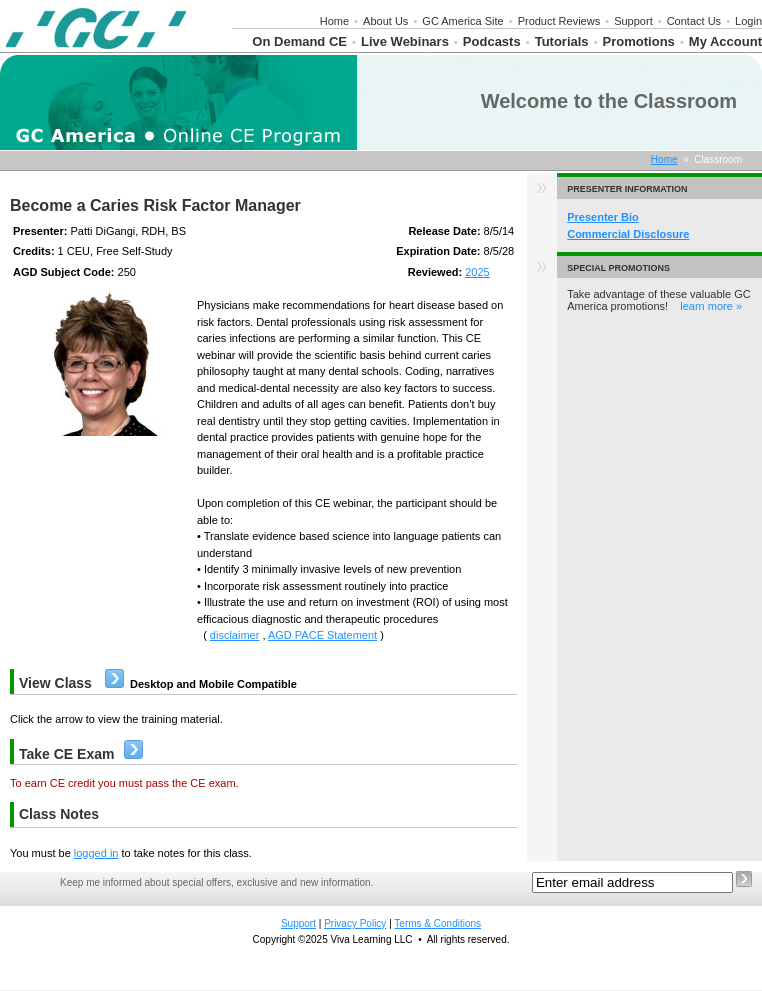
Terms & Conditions (437, 923)
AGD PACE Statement (322, 635)
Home (334, 21)
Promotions (639, 41)
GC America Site (462, 21)
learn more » (711, 306)
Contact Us (694, 21)
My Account (725, 41)
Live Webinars (405, 41)
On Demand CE (299, 41)
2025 (477, 272)
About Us (385, 21)
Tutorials (562, 41)
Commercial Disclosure (628, 234)
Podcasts (492, 41)
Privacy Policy (355, 923)
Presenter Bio (603, 217)
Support (633, 21)
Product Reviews (559, 21)
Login (748, 21)
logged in (96, 853)
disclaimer (235, 635)
